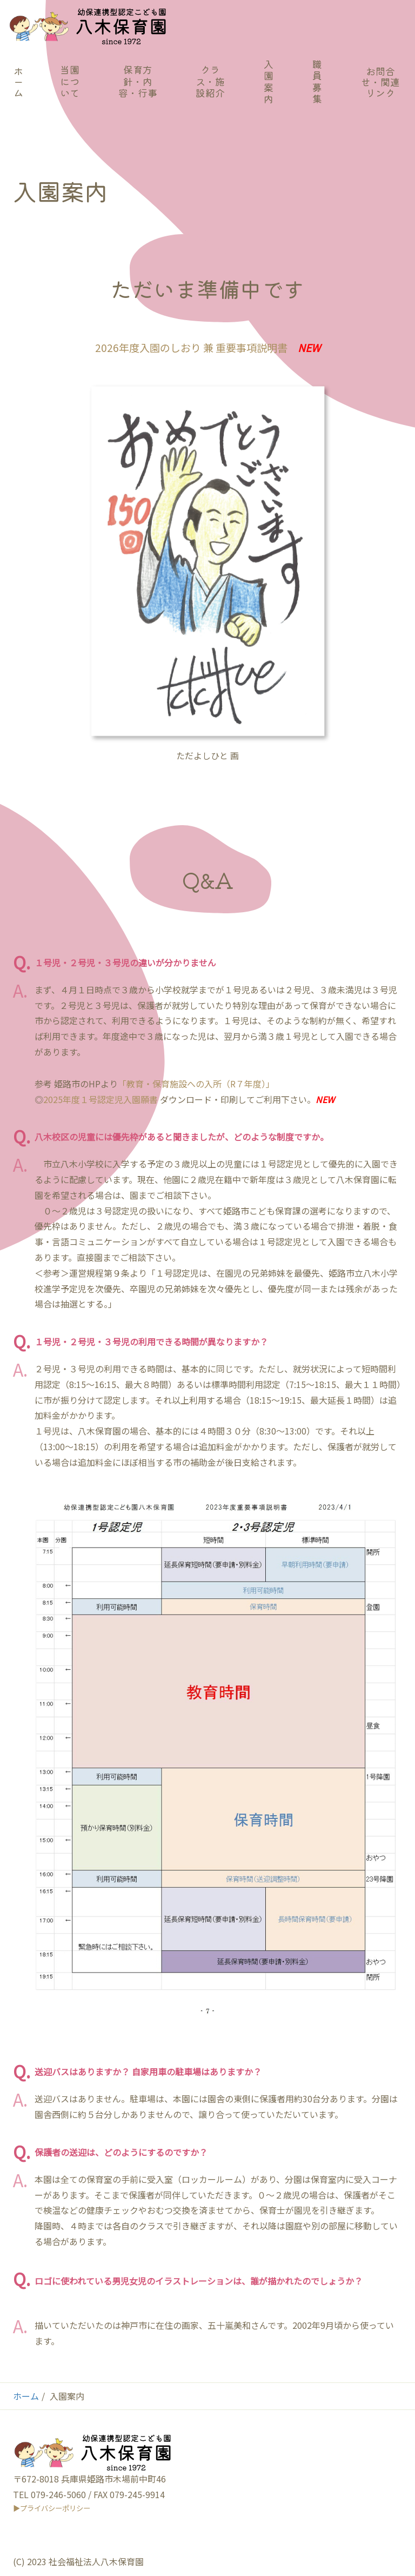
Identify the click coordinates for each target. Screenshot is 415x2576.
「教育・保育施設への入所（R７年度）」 (196, 1083)
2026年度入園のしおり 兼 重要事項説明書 (191, 347)
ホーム (26, 2395)
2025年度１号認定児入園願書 (100, 1099)
